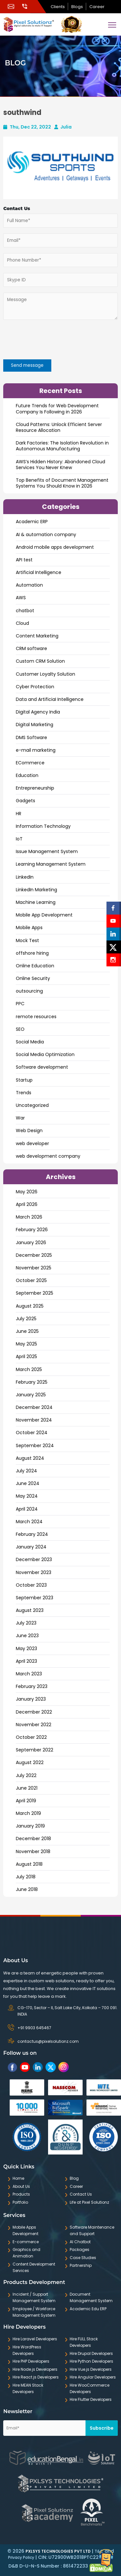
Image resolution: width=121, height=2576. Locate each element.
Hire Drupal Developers (91, 2353)
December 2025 (34, 1255)
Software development (42, 1067)
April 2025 (26, 1356)
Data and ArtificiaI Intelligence (50, 699)
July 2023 (26, 1623)
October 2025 (31, 1280)
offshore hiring (32, 953)
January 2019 (30, 1826)
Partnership (81, 2265)
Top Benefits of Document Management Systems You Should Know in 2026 (62, 483)
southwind (22, 112)
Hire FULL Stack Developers (84, 2342)
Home (18, 2178)
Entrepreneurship (35, 788)
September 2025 (34, 1293)
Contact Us (81, 2194)
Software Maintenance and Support (92, 2230)
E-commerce (26, 2241)
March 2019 (28, 1813)
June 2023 (27, 1635)
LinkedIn (25, 877)
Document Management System (91, 2297)
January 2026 (31, 1242)
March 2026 (29, 1217)
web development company (48, 1156)
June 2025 (27, 1331)
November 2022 (33, 1724)
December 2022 (34, 1712)
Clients (58, 7)
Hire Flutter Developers (91, 2399)
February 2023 (31, 1686)
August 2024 (30, 1458)
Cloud (22, 623)
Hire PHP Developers (31, 2361)
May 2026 (26, 1191)
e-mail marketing (35, 750)
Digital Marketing (34, 724)
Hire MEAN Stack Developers (28, 2388)
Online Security (33, 978)
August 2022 (30, 1762)
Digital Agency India (38, 712)
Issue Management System (47, 851)
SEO (20, 1029)
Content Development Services (34, 2267)
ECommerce (30, 762)
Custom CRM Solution (40, 661)
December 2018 (33, 1838)
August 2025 (30, 1306)
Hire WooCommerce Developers (89, 2388)
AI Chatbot (80, 2241)
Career (97, 7)
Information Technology (43, 826)
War (20, 1118)
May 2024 (27, 1496)
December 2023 (34, 1559)
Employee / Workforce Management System (34, 2312)
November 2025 (33, 1268)
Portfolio (20, 2202)
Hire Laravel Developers (35, 2339)
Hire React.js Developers (36, 2377)
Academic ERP (32, 521)
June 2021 (26, 1788)
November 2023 (33, 1572)
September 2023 (34, 1597)
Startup (24, 1080)
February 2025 (31, 1382)
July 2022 (26, 1775)
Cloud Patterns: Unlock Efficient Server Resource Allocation (59, 427)
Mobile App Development (44, 915)
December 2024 (34, 1407)
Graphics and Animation (26, 2253)
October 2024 (31, 1432)
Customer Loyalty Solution (45, 674)
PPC (20, 1003)
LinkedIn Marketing (36, 889)
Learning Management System (51, 864)
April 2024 (27, 1509)
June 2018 (27, 1889)
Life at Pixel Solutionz (89, 2202)
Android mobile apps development (55, 547)
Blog (74, 2178)
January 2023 (31, 1699)
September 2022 (34, 1750)
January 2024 (31, 1547)
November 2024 (34, 1420)
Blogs (77, 7)
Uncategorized (32, 1105)
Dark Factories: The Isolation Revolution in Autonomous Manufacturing (62, 446)
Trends (23, 1092)
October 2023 (31, 1585)
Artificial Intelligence (38, 572)
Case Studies (83, 2257)
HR (18, 813)
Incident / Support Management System (34, 2297)
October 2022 (31, 1737)
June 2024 (27, 1483)
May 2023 (26, 1648)
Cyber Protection (35, 686)
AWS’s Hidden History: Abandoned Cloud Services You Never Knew (60, 464)
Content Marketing (37, 636)
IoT (19, 839)
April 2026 (26, 1204)
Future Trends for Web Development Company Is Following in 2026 (57, 408)
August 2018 (29, 1864)
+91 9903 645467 (34, 2027)
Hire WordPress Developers (27, 2350)
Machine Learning (35, 902)
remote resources (36, 1016)
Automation (29, 585)
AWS (21, 597)
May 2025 (26, 1344)
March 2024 (29, 1521)
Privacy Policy (21, 2557)
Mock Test (27, 940)
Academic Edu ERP (88, 2309)
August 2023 (30, 1610)
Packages (79, 2249)
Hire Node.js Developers (35, 2369)
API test (24, 560)
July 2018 (25, 1876)
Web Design (29, 1130)
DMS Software (31, 737)
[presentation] (42, 341)
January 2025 (31, 1394)
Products (21, 2194)
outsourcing (29, 991)
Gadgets (25, 800)
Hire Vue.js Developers (91, 2369)
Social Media (30, 1042)
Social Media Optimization (45, 1054)
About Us (21, 2186)
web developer (32, 1143)
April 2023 (26, 1661)
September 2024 (35, 1445)
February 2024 (32, 1534)
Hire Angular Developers (93, 2377)
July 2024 (26, 1471)
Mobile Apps (29, 927)
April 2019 (26, 1800)
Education (27, 775)
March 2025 (29, 1369)
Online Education (35, 965)
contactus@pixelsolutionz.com (48, 2041)
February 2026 (32, 1229)
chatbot (25, 610)
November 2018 (33, 1851)
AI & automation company (46, 534)
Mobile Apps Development (25, 2230)
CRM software (31, 648)
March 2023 (29, 1673)
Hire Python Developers (91, 2361)
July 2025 (26, 1318)
